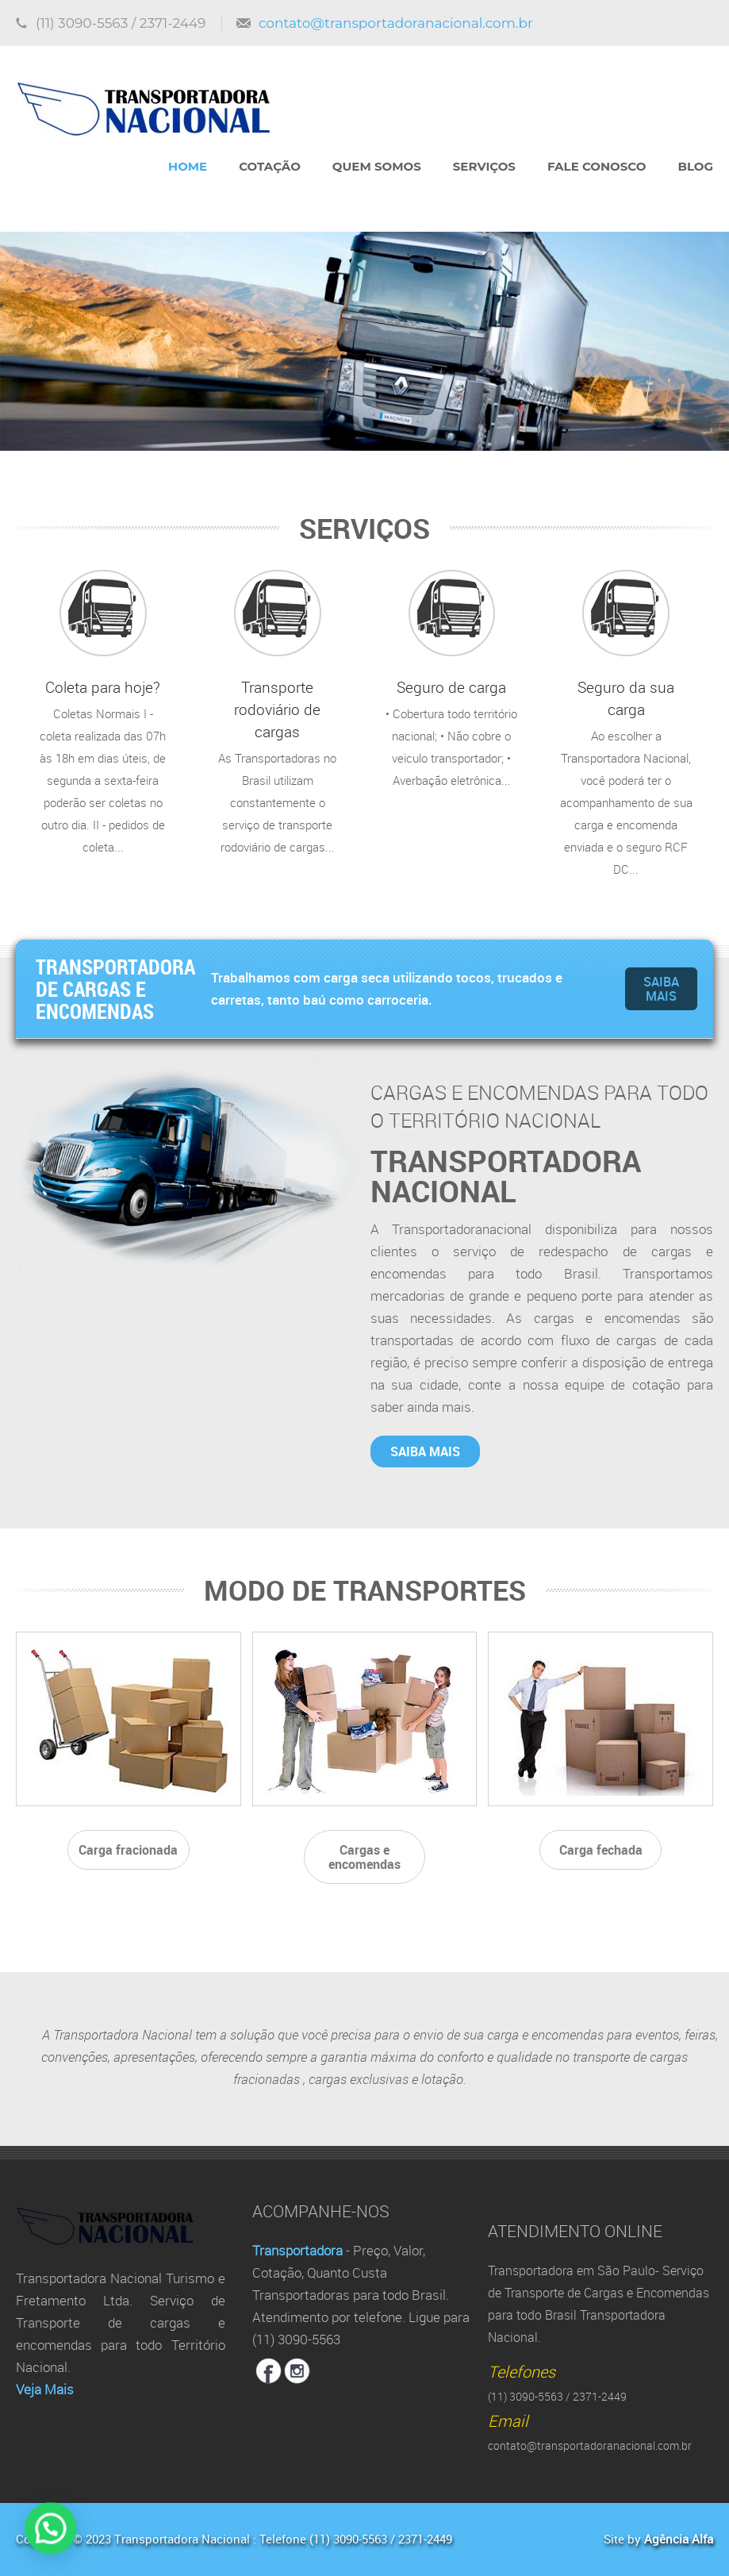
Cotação (270, 166)
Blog (695, 166)
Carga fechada (601, 1850)
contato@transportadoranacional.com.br (396, 23)
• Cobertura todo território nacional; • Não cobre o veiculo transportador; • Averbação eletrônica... (452, 679)
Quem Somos (376, 166)
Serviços (484, 166)
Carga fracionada (128, 1850)
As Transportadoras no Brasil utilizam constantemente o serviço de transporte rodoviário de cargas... (277, 712)
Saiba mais (661, 989)
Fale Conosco (596, 166)
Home (187, 166)
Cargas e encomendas (364, 1857)
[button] (24, 2537)
